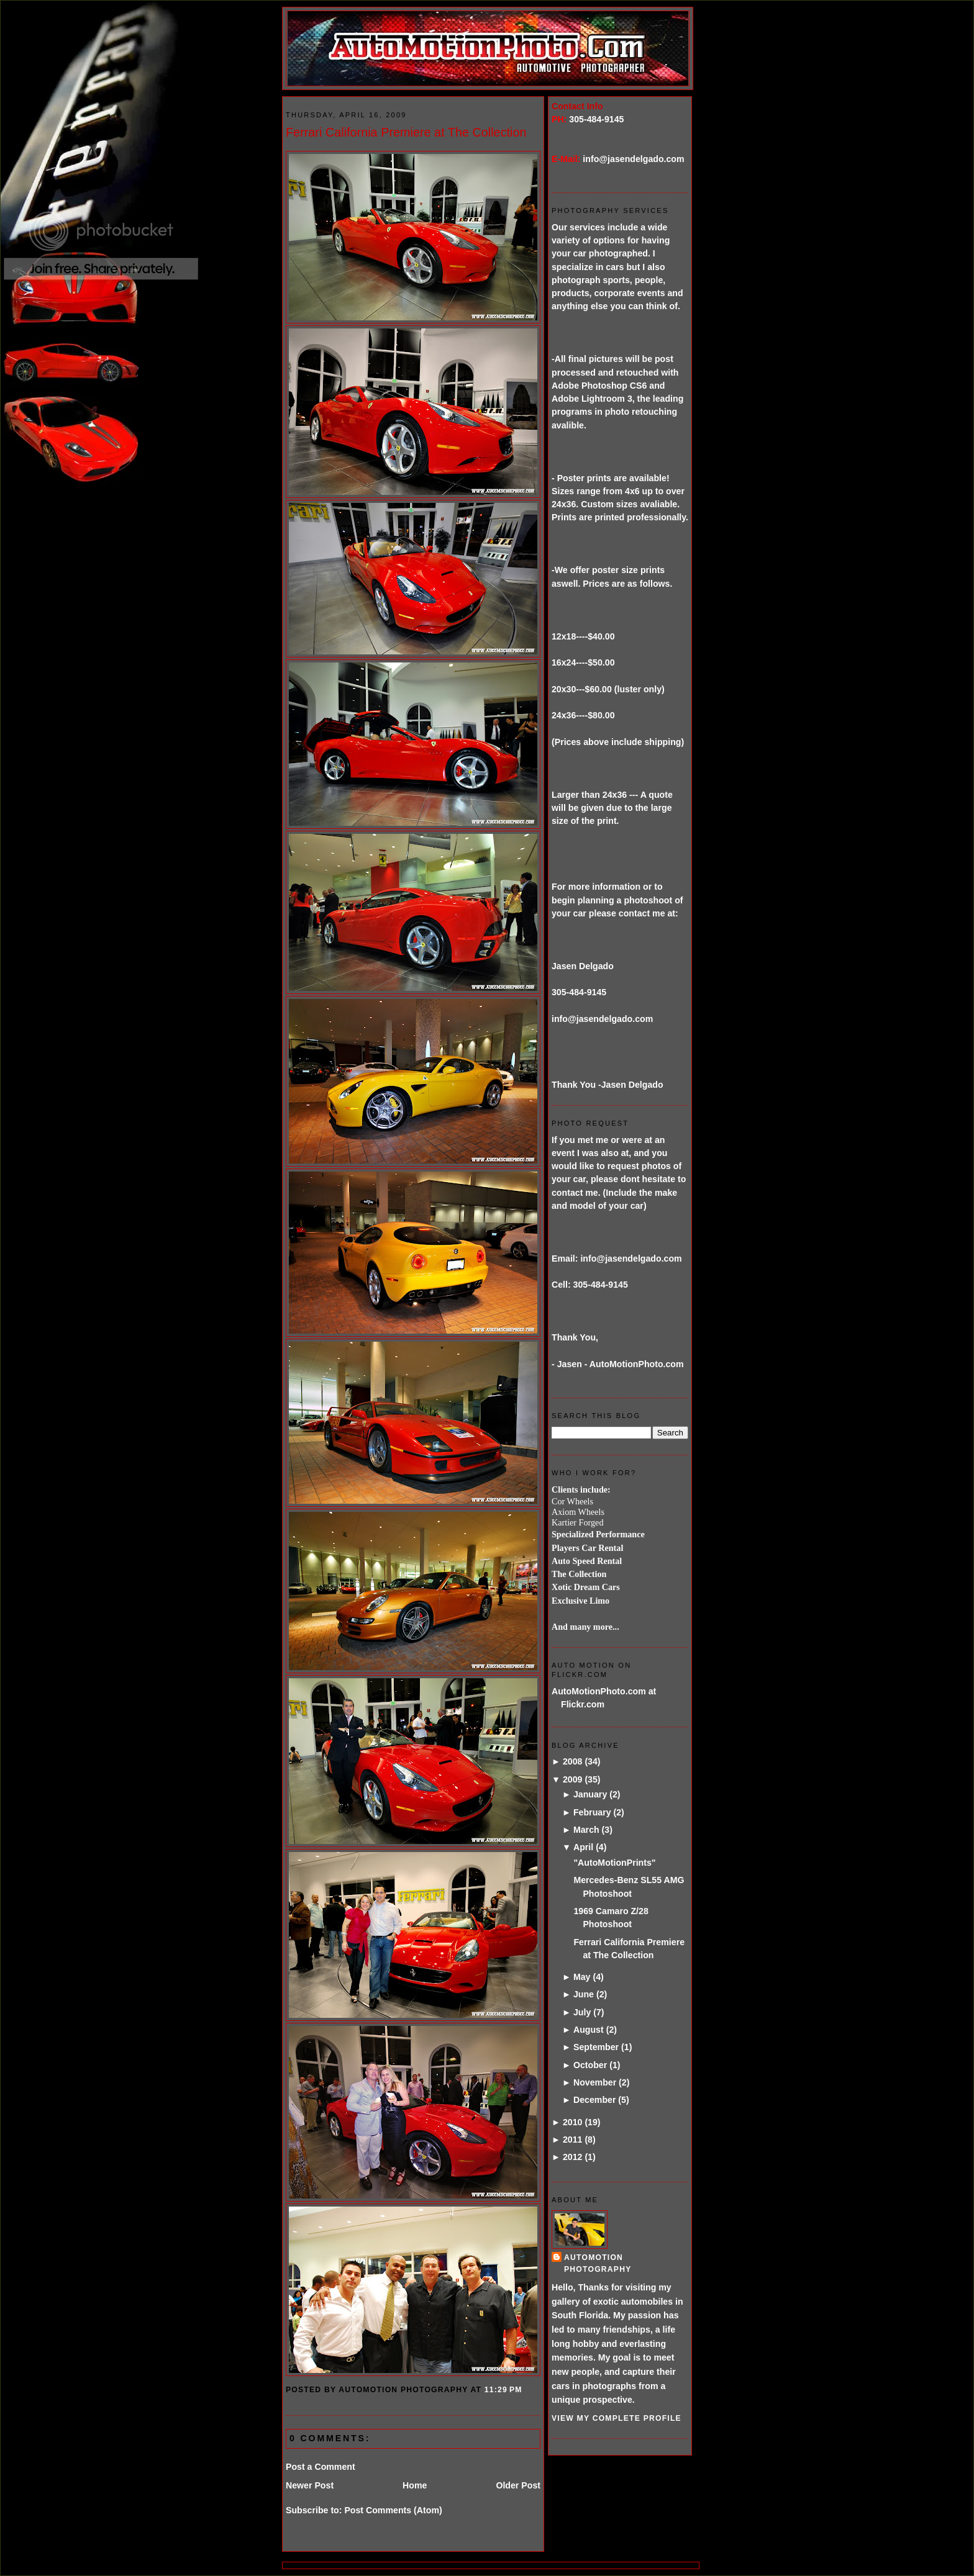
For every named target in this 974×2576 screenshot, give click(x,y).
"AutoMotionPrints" (614, 1863)
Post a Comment (320, 2467)
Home (415, 2485)
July (582, 2012)
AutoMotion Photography (598, 2263)
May (582, 1977)
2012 (573, 2157)
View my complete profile (616, 2418)
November (594, 2082)
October (590, 2065)
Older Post (518, 2485)
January (590, 1794)
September (596, 2047)
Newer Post (310, 2485)
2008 (573, 1761)
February (592, 1812)
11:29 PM (503, 2389)
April (583, 1847)
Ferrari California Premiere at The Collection (406, 132)
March (586, 1830)
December (594, 2100)
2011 (573, 2139)
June (583, 1994)
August (588, 2030)
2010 (573, 2122)
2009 (573, 1779)
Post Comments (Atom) (393, 2510)
